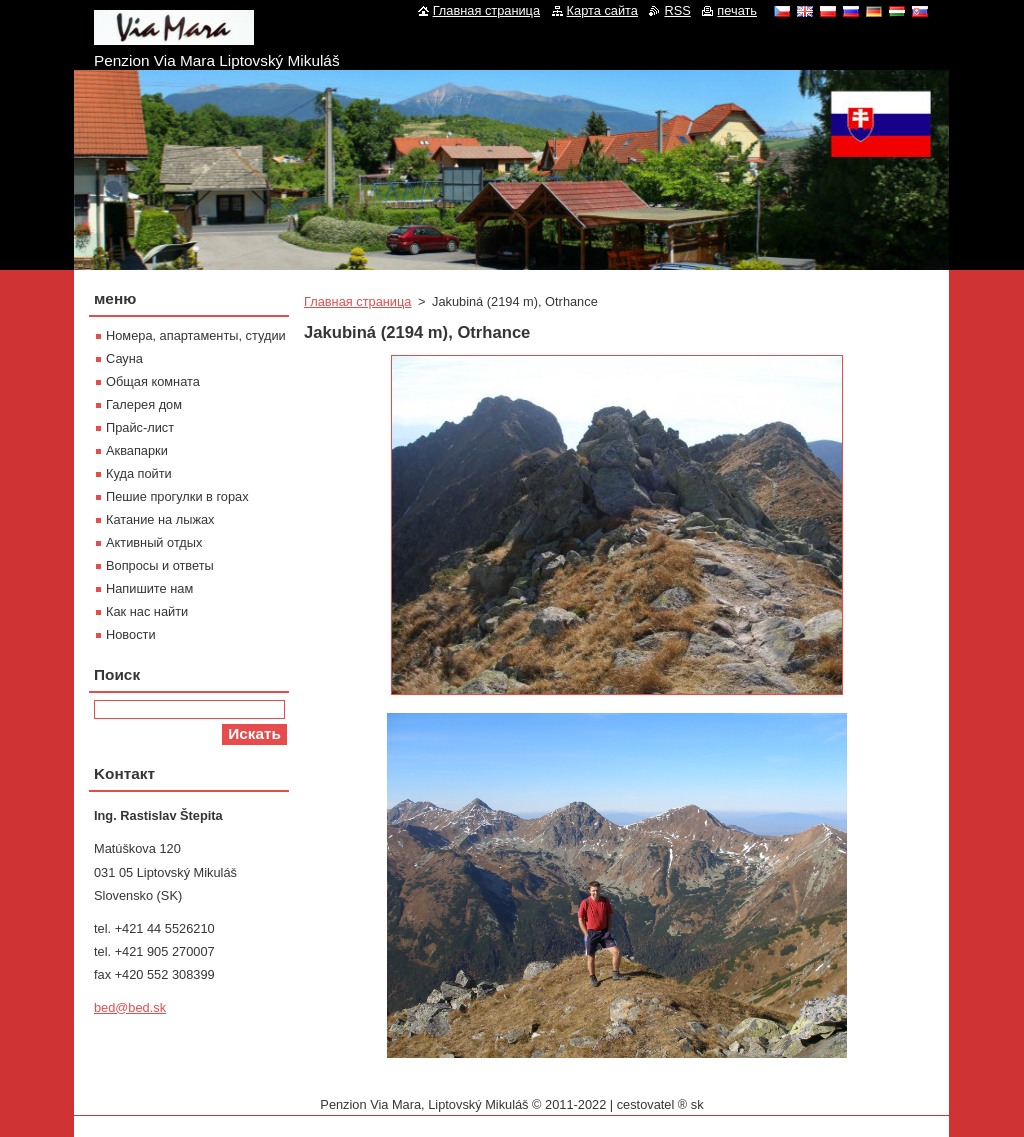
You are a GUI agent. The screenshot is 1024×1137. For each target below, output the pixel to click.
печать (737, 10)
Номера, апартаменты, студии (196, 335)
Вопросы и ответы (160, 565)
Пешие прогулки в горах (177, 496)
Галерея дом (144, 404)
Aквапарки (137, 450)
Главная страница (357, 301)
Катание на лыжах (160, 519)
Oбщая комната (153, 381)
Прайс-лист (140, 427)
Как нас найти (147, 611)
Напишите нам (149, 588)
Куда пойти (139, 473)
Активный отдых (154, 542)
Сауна (124, 358)
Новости (131, 634)
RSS (677, 10)
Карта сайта (602, 10)
